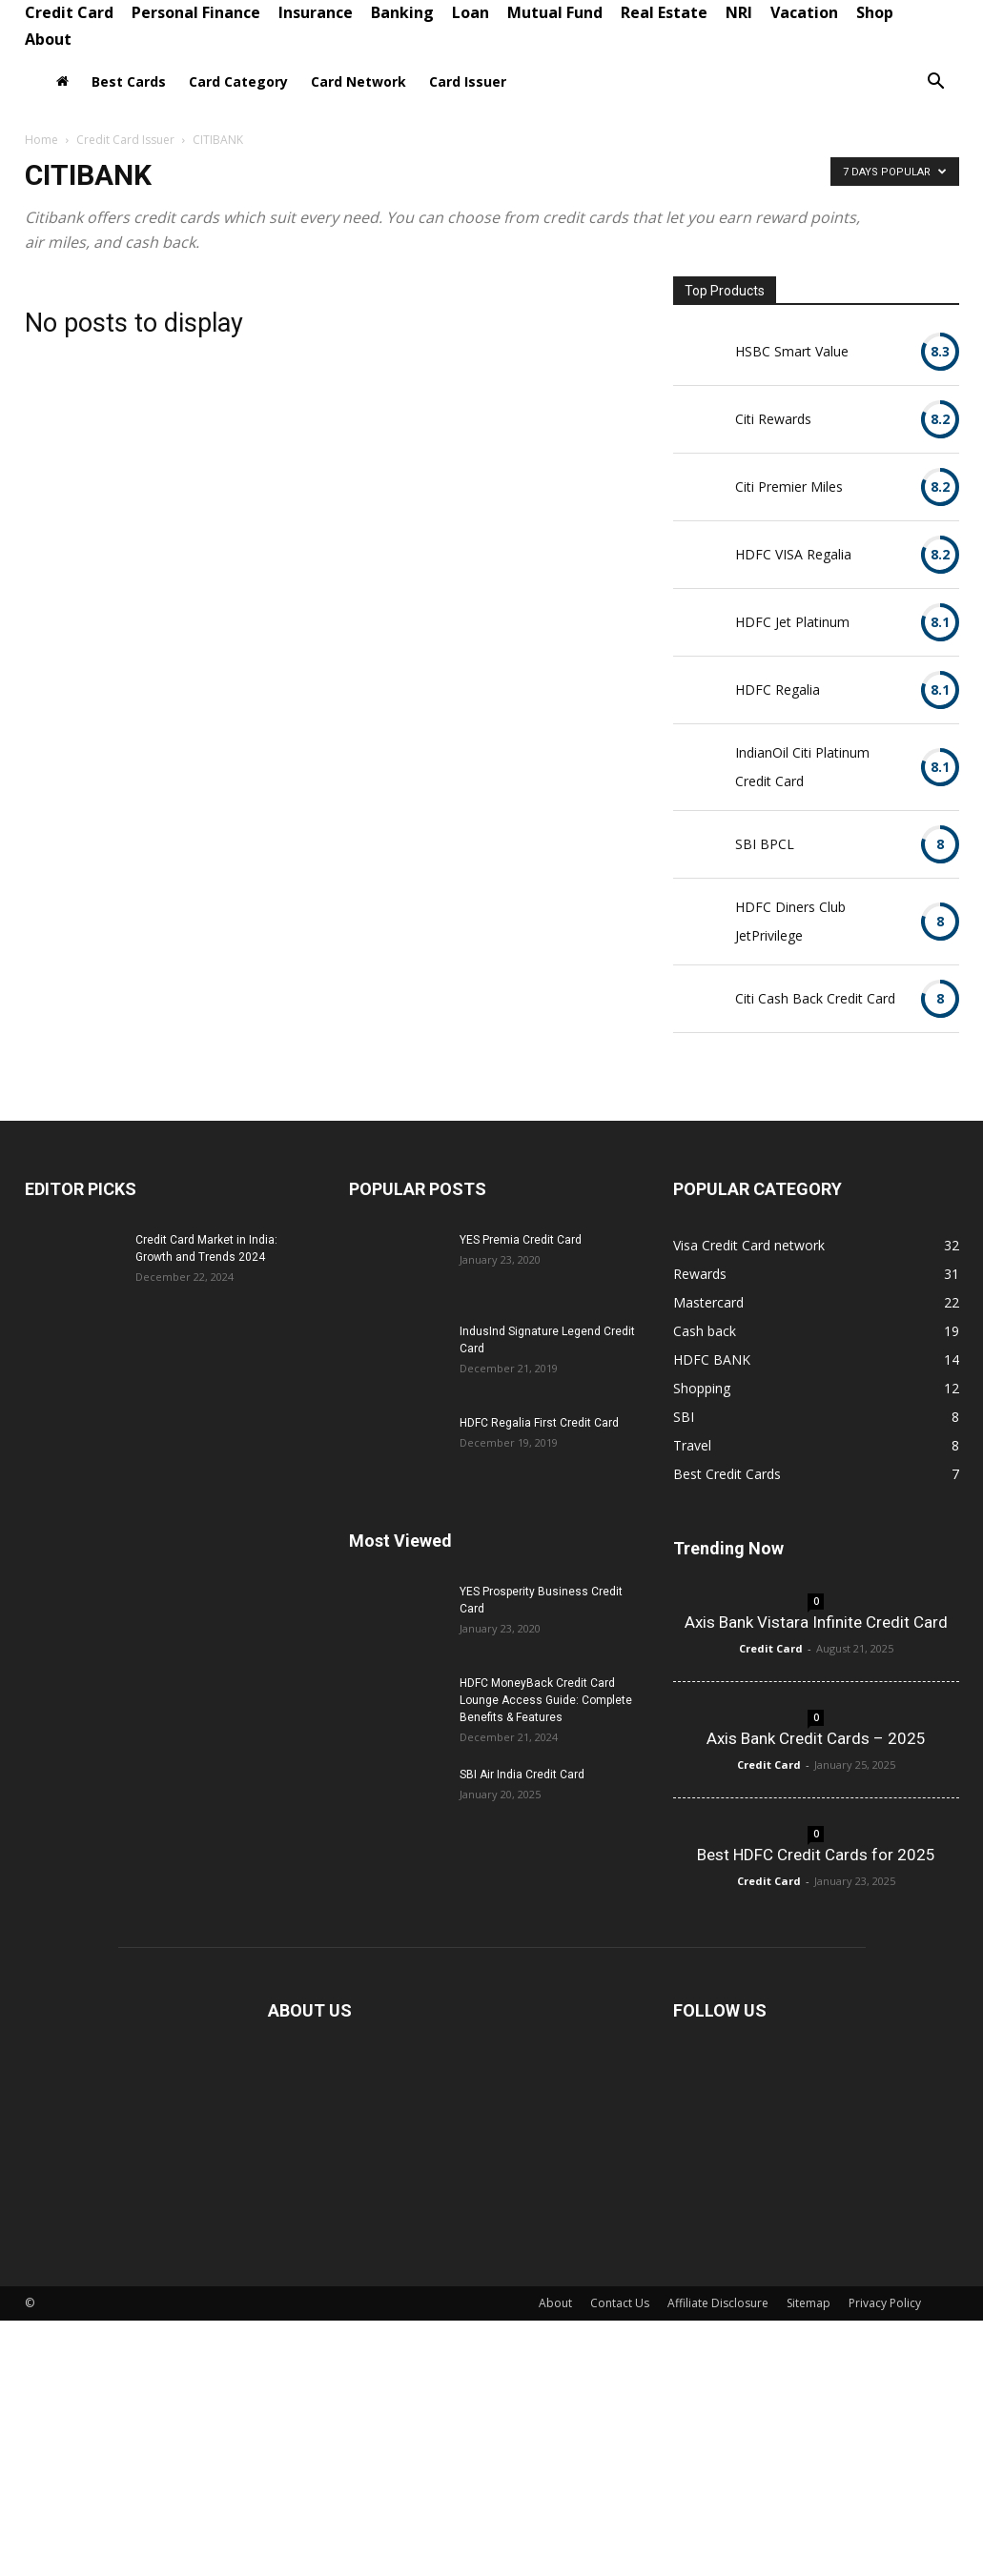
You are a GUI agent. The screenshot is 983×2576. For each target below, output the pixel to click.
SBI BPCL (764, 844)
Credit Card (69, 12)
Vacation (804, 12)
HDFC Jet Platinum (792, 622)
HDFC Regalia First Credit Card (539, 1423)
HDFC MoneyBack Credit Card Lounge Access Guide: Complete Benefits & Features (546, 1700)
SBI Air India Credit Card (522, 1774)
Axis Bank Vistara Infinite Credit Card (816, 1622)
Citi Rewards (773, 419)
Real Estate (664, 12)
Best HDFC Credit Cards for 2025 (816, 1854)
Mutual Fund (555, 12)
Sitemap (808, 2303)
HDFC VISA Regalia (793, 554)
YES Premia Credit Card (521, 1240)
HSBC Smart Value (792, 351)
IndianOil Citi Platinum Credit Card (802, 766)
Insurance (315, 12)
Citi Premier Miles (789, 486)
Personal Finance (196, 12)
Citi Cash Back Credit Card (815, 998)
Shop (874, 12)
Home (41, 140)
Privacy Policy (885, 2303)
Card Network (358, 81)
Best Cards (129, 81)
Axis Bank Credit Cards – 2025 (816, 1738)
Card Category (238, 81)
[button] (936, 83)
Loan (470, 12)
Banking (402, 12)
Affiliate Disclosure (717, 2303)
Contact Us (619, 2303)
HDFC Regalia (777, 689)
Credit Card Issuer (125, 140)
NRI (739, 12)
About (48, 39)
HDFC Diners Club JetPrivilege (790, 921)
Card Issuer (467, 81)
